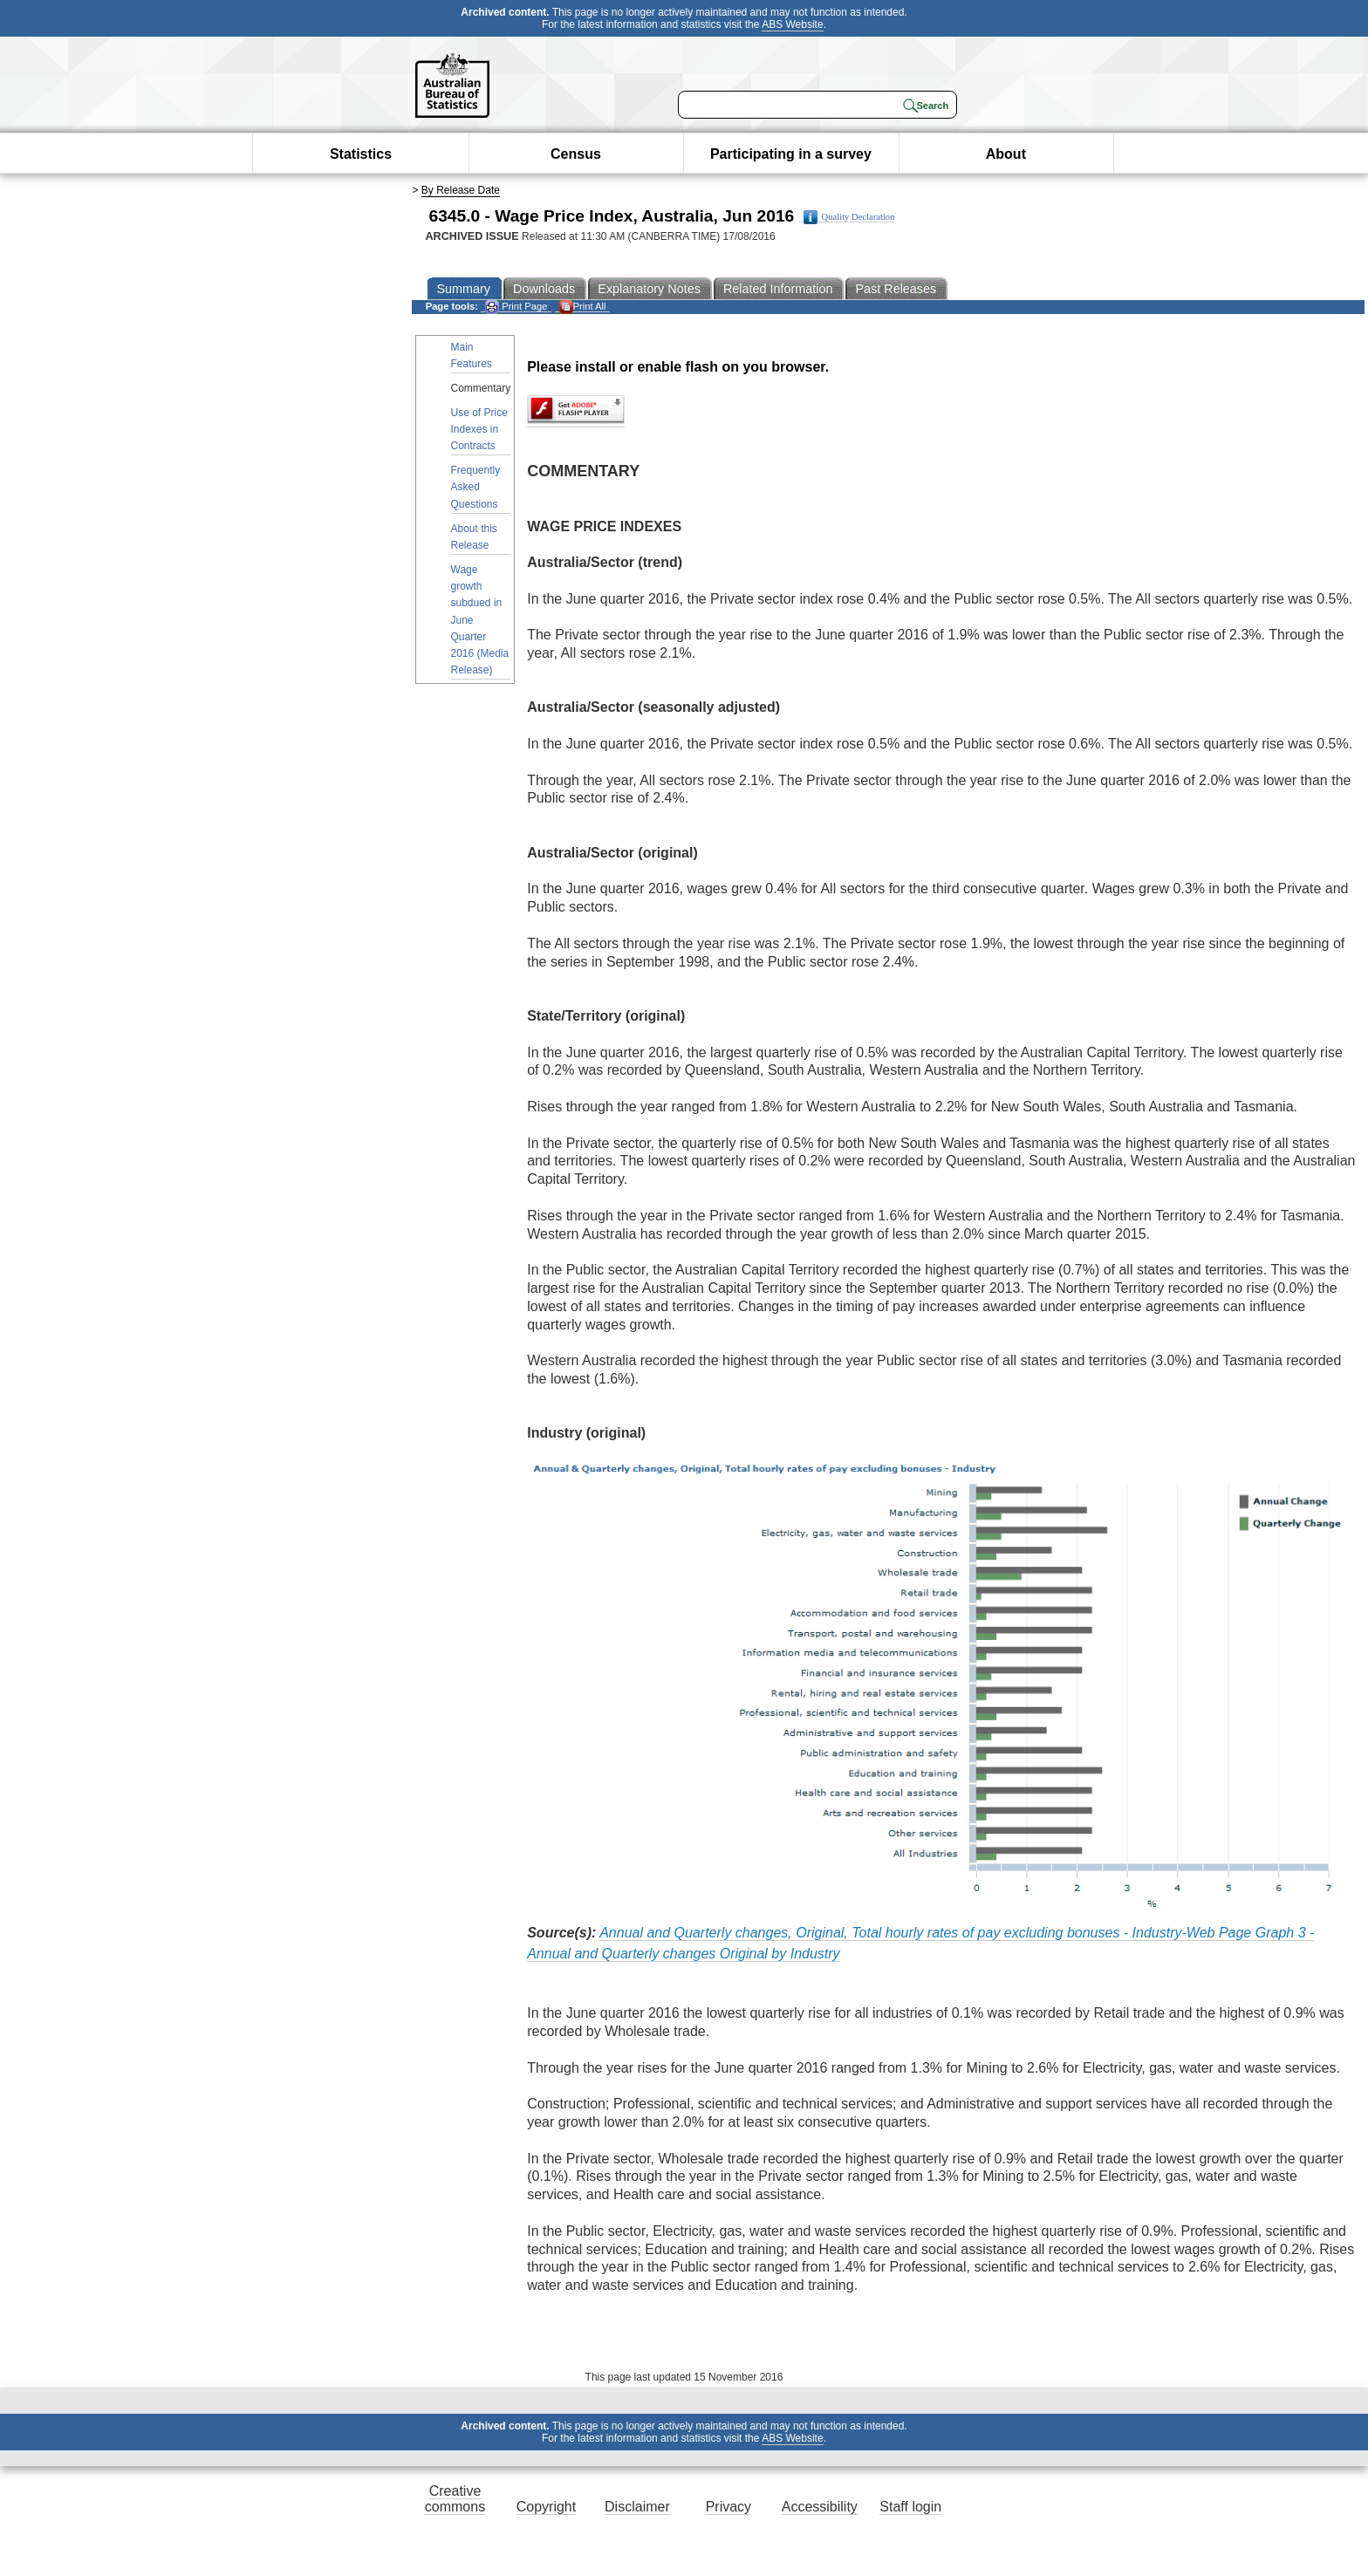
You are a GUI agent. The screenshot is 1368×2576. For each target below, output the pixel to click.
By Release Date (460, 190)
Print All (582, 306)
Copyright (546, 2506)
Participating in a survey (791, 154)
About (1006, 154)
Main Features (471, 355)
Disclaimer (637, 2506)
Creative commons (455, 2499)
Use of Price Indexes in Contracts (479, 429)
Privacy (728, 2506)
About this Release (474, 537)
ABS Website (792, 24)
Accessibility (820, 2506)
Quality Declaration (849, 217)
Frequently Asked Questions (476, 486)
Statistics (361, 154)
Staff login (910, 2506)
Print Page (516, 306)
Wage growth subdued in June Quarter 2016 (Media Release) (480, 620)
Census (576, 154)
